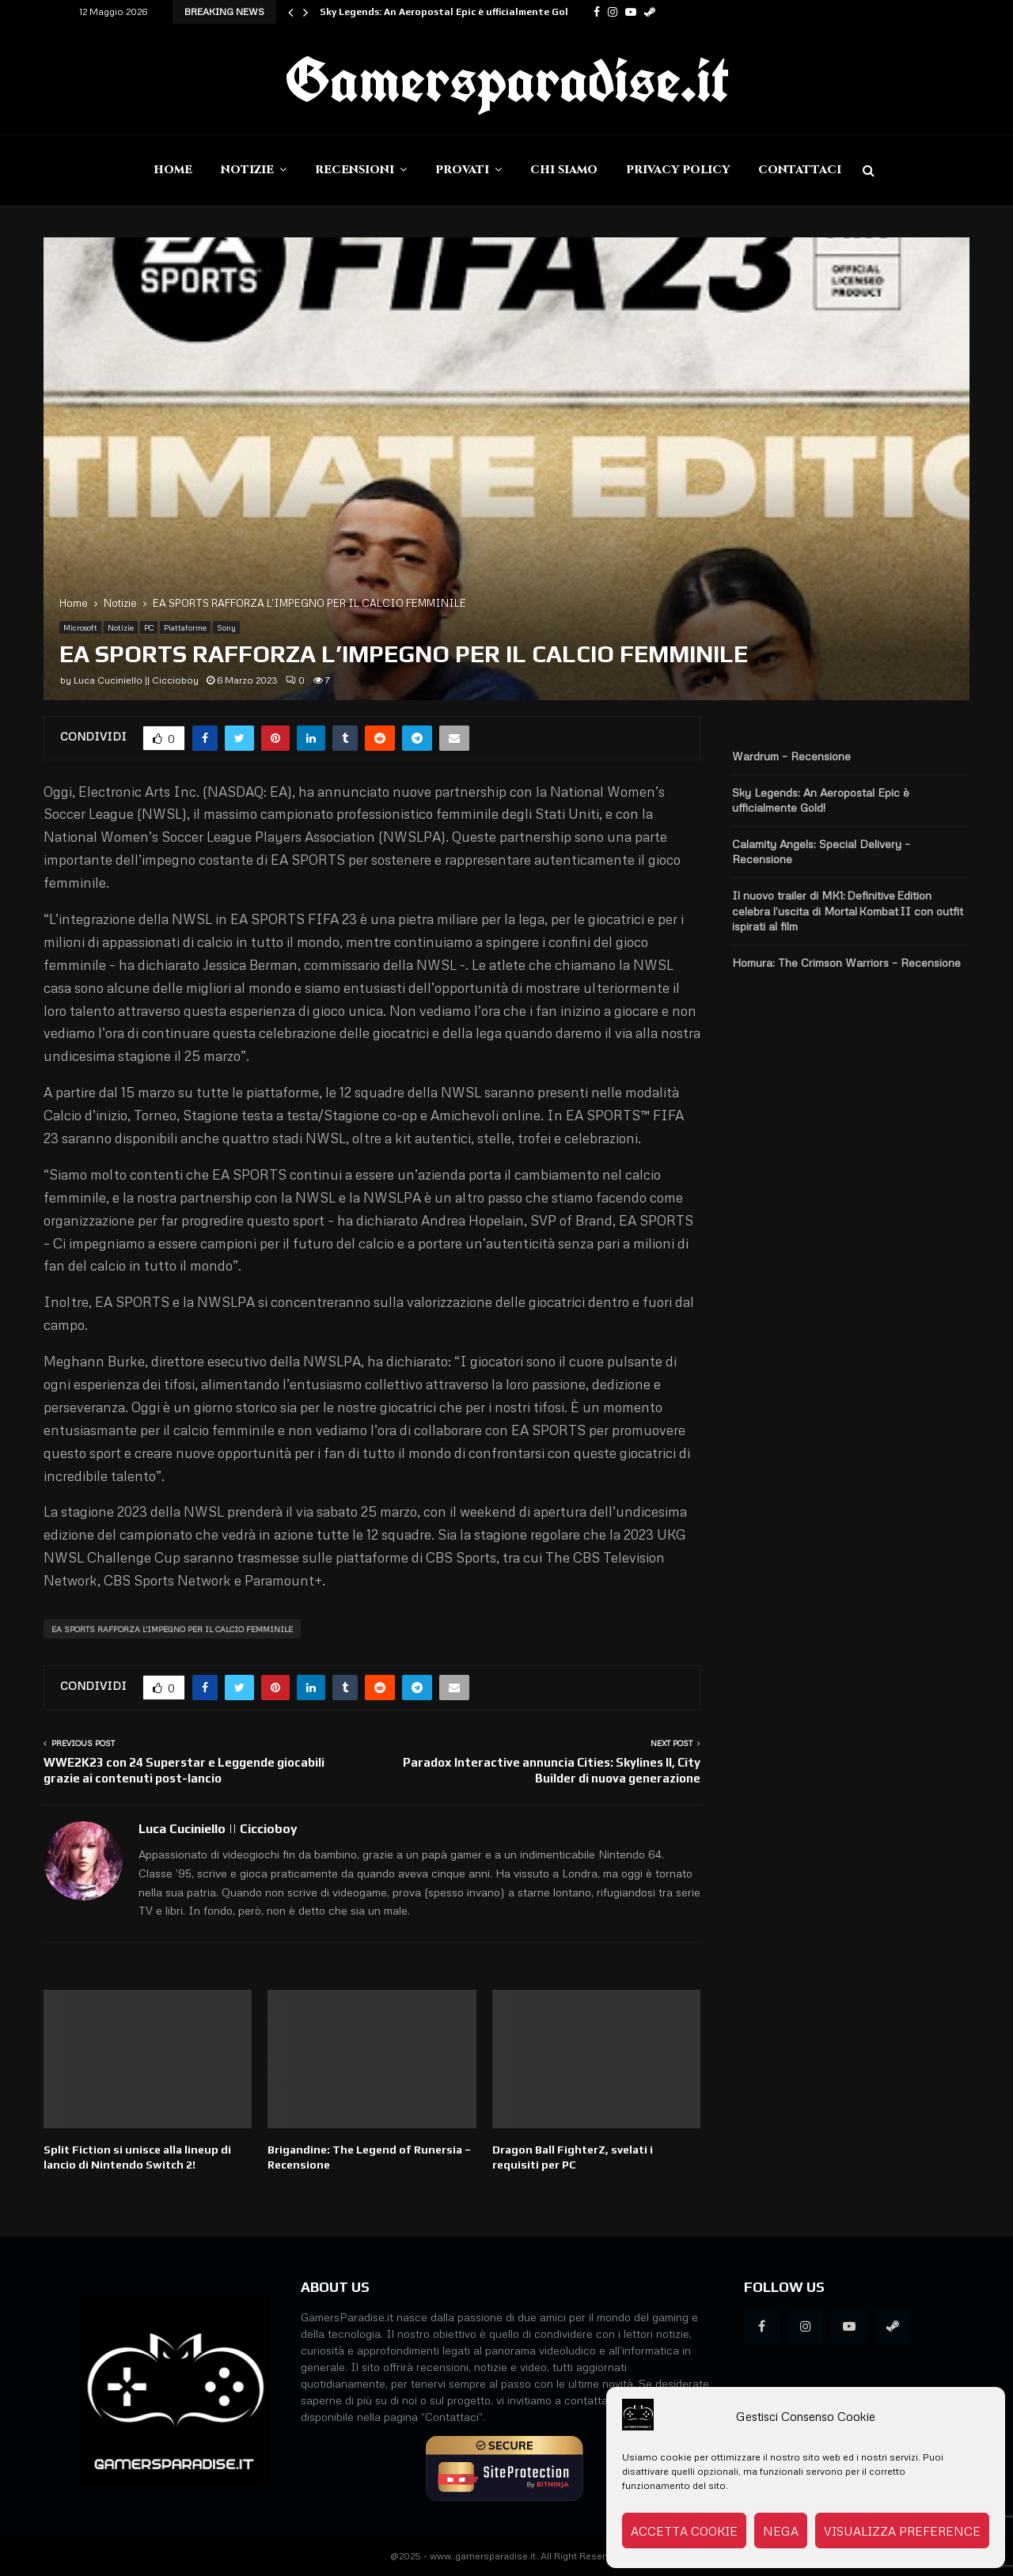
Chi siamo (564, 169)
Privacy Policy (678, 169)
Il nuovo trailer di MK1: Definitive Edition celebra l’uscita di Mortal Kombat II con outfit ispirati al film (847, 910)
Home (173, 169)
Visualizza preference (902, 2531)
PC (149, 627)
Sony (226, 627)
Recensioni (354, 169)
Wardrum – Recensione (791, 756)
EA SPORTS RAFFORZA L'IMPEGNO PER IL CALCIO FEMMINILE (172, 1629)
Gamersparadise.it (506, 79)
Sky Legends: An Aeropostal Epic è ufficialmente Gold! (449, 11)
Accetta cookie (684, 2531)
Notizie (247, 169)
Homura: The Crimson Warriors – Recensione (846, 962)
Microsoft (80, 627)
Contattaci (799, 169)
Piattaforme (185, 627)
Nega (781, 2531)
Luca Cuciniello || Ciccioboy (136, 680)
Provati (462, 169)
